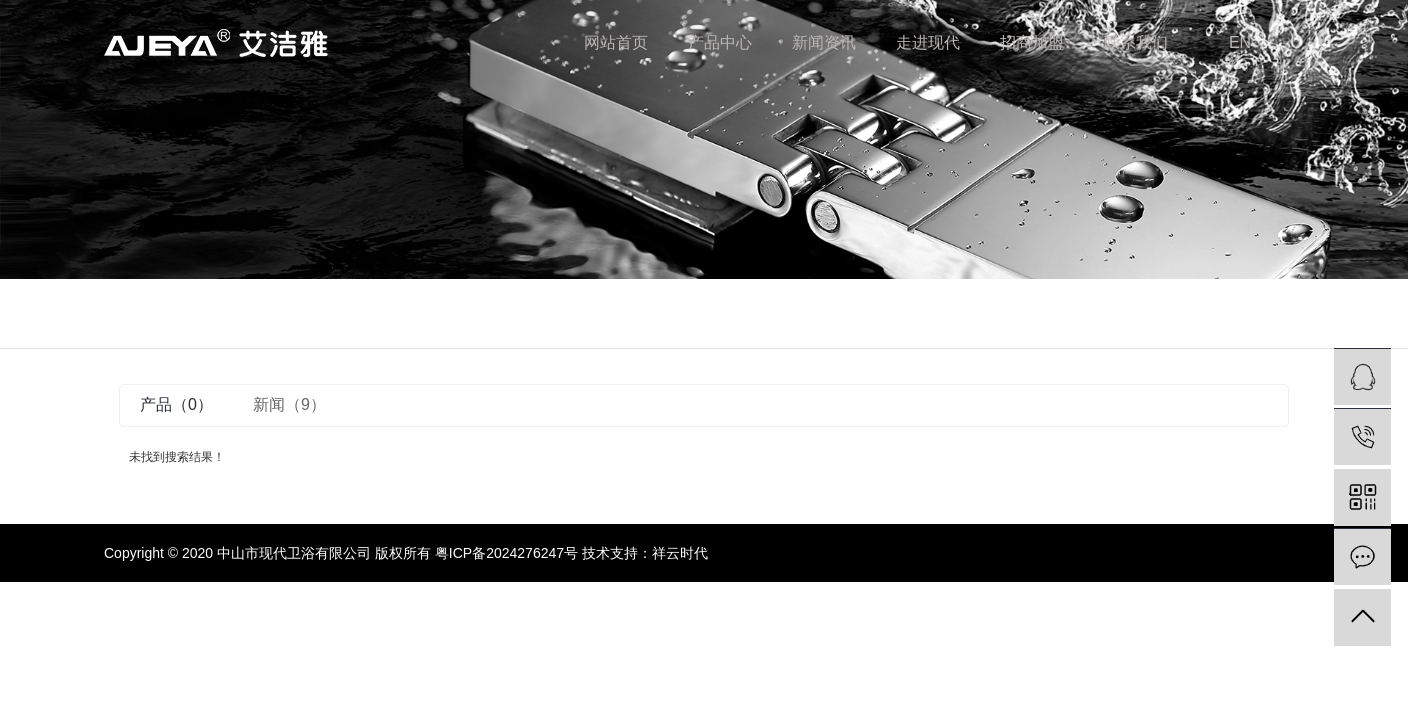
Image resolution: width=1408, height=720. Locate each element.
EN (1240, 42)
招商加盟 (1032, 42)
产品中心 (720, 42)
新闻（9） (289, 404)
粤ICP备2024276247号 (506, 553)
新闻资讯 (824, 42)
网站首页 (616, 42)
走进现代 (928, 42)
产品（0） (176, 404)
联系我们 (1136, 42)
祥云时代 (680, 553)
